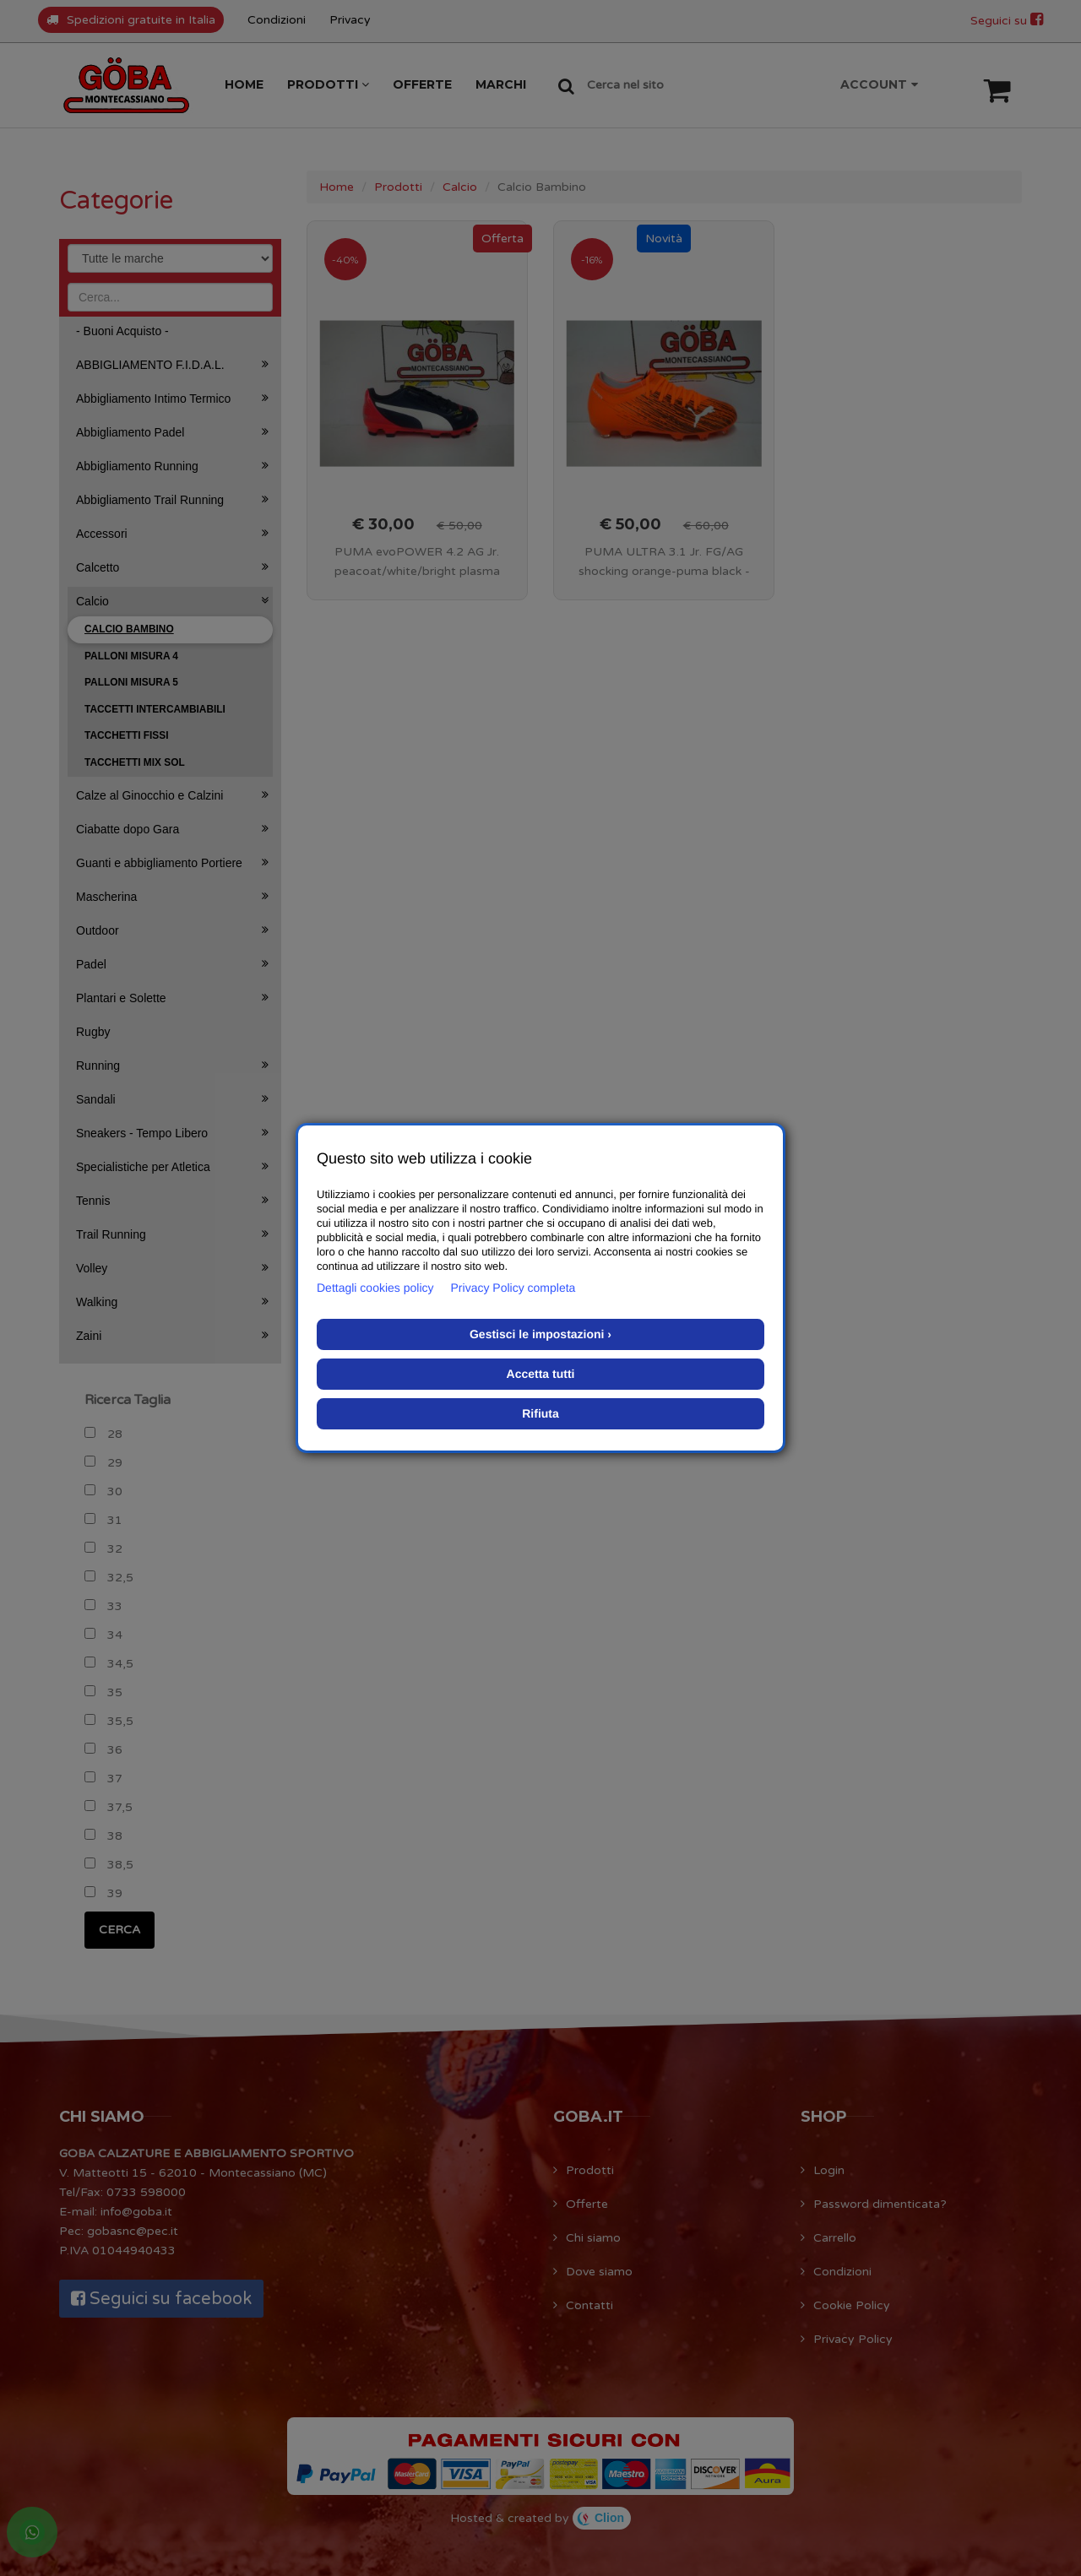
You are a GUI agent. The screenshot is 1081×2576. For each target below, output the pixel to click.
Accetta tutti (541, 1373)
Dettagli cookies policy (375, 1287)
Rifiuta (540, 1413)
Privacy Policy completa (513, 1287)
